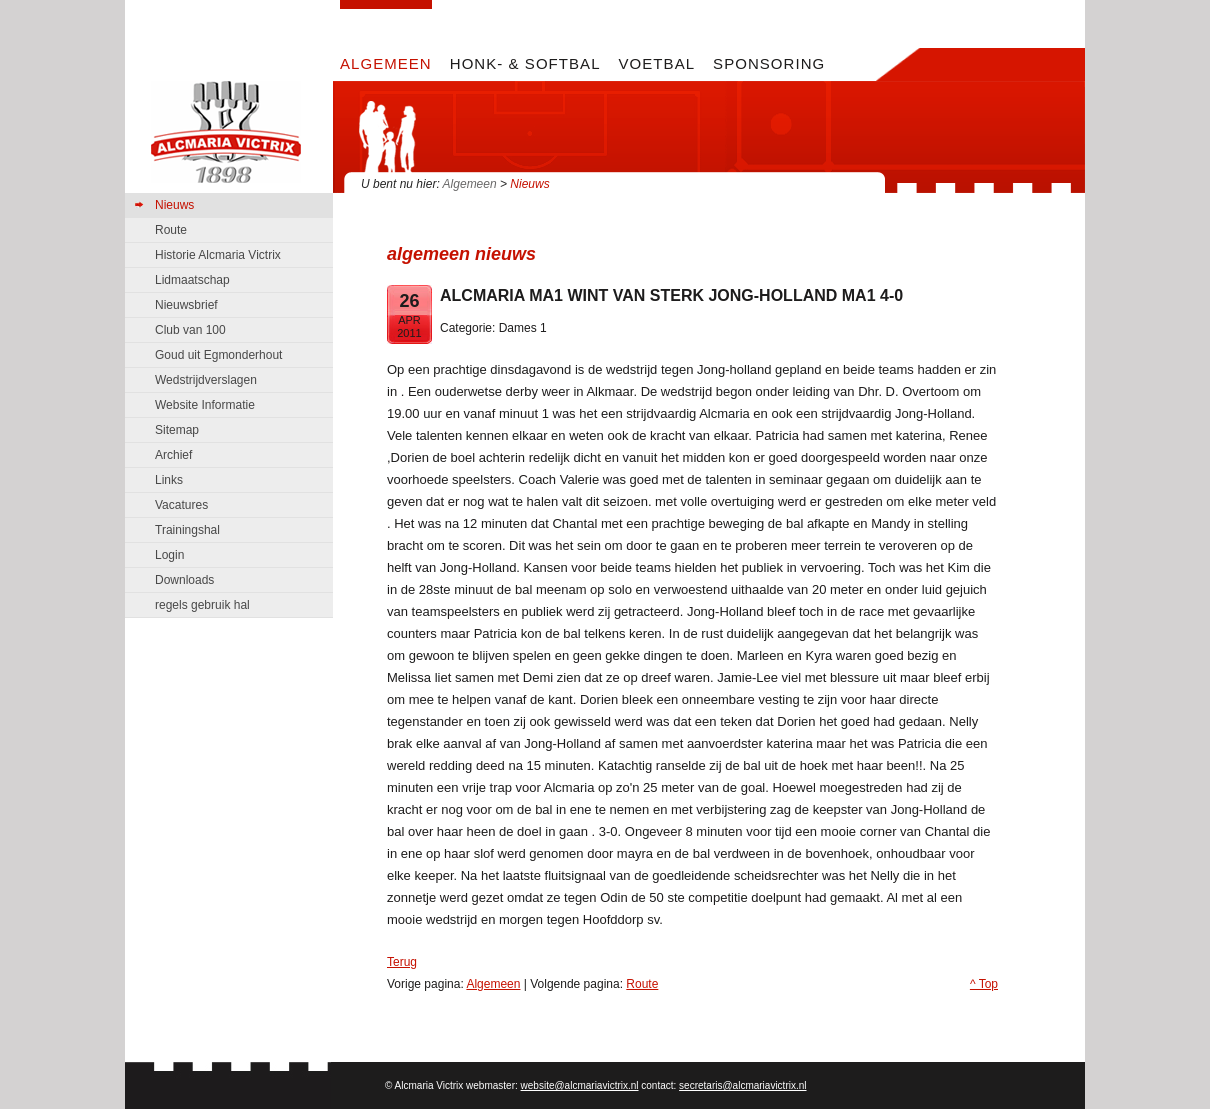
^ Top (984, 984)
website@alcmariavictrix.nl (580, 1085)
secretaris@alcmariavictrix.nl (742, 1085)
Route (642, 984)
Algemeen (470, 184)
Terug (402, 962)
